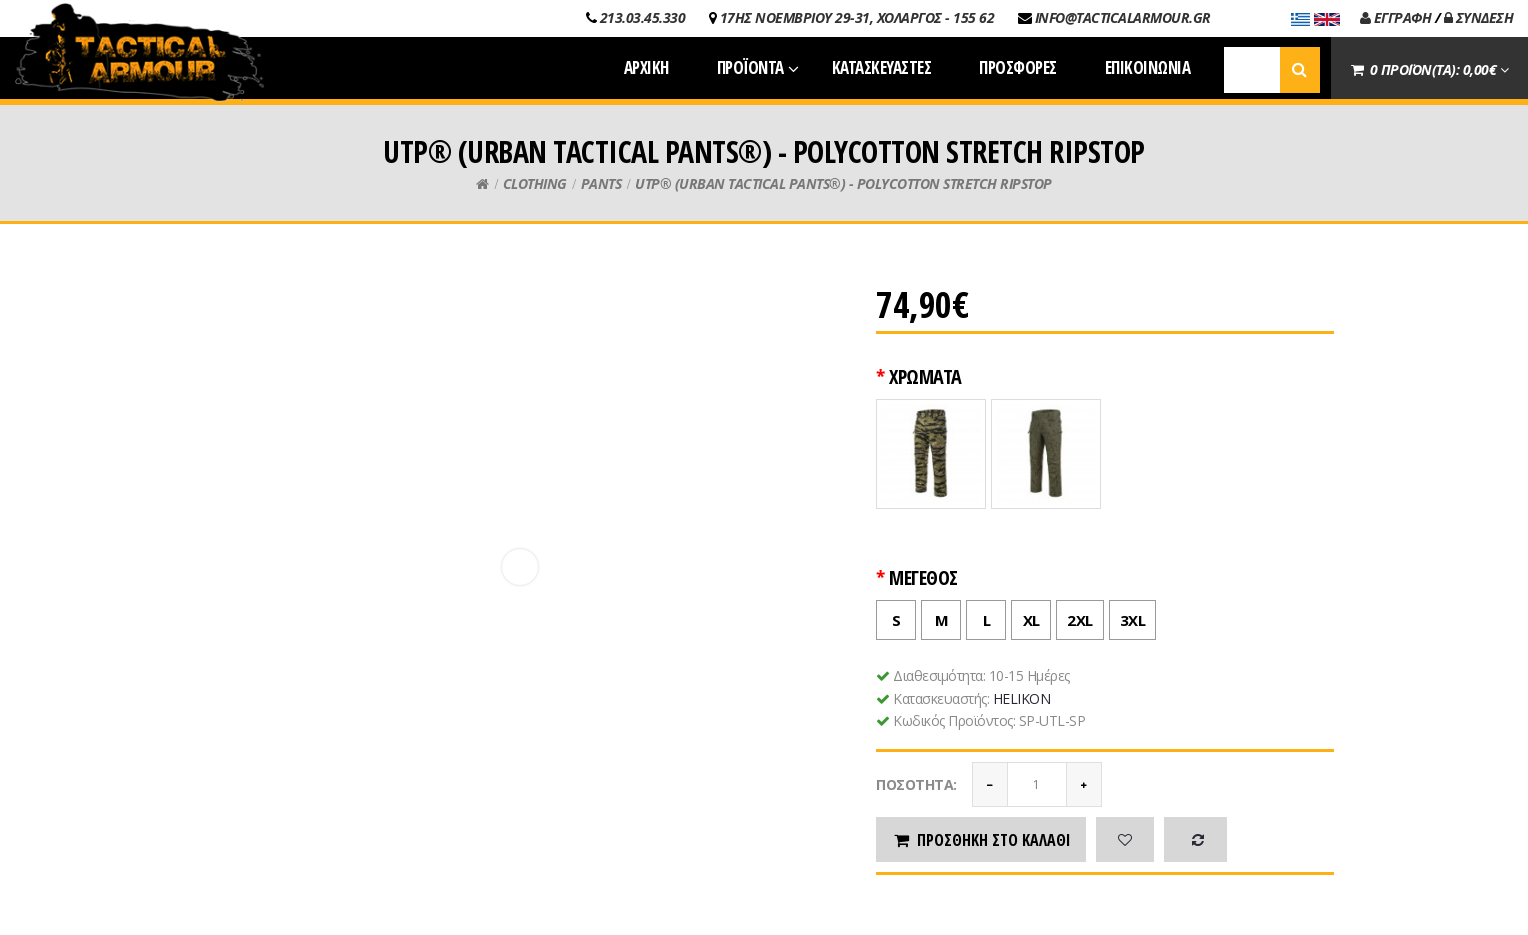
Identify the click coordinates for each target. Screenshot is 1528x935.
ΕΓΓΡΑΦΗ (1396, 17)
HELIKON (1022, 698)
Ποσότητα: (916, 784)
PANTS (601, 183)
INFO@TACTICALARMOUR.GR (1123, 17)
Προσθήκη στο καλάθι (981, 840)
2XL (1075, 615)
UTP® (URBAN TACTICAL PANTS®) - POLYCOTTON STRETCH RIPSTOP (843, 183)
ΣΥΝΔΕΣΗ (1479, 17)
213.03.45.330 (643, 17)
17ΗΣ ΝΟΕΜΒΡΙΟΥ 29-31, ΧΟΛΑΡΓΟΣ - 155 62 (857, 17)
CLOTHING (535, 183)
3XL (1128, 615)
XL (1026, 615)
